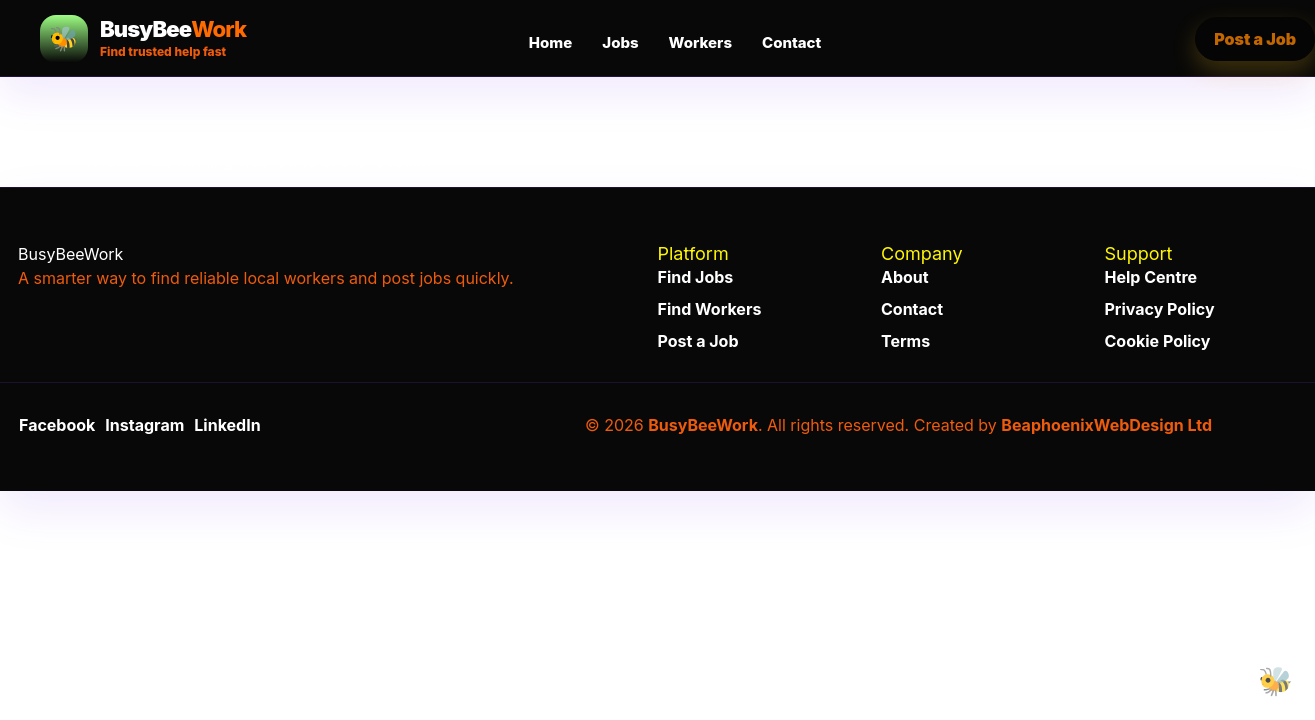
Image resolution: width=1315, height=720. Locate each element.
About (905, 277)
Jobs (620, 42)
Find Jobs (696, 277)
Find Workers (710, 309)
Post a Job (698, 341)
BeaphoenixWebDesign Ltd (1106, 425)
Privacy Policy (1160, 309)
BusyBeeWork (703, 425)
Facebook (57, 425)
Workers (700, 42)
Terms (905, 341)
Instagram (144, 425)
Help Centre (1151, 277)
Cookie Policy (1158, 341)
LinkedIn (227, 425)
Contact (791, 42)
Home (550, 42)
